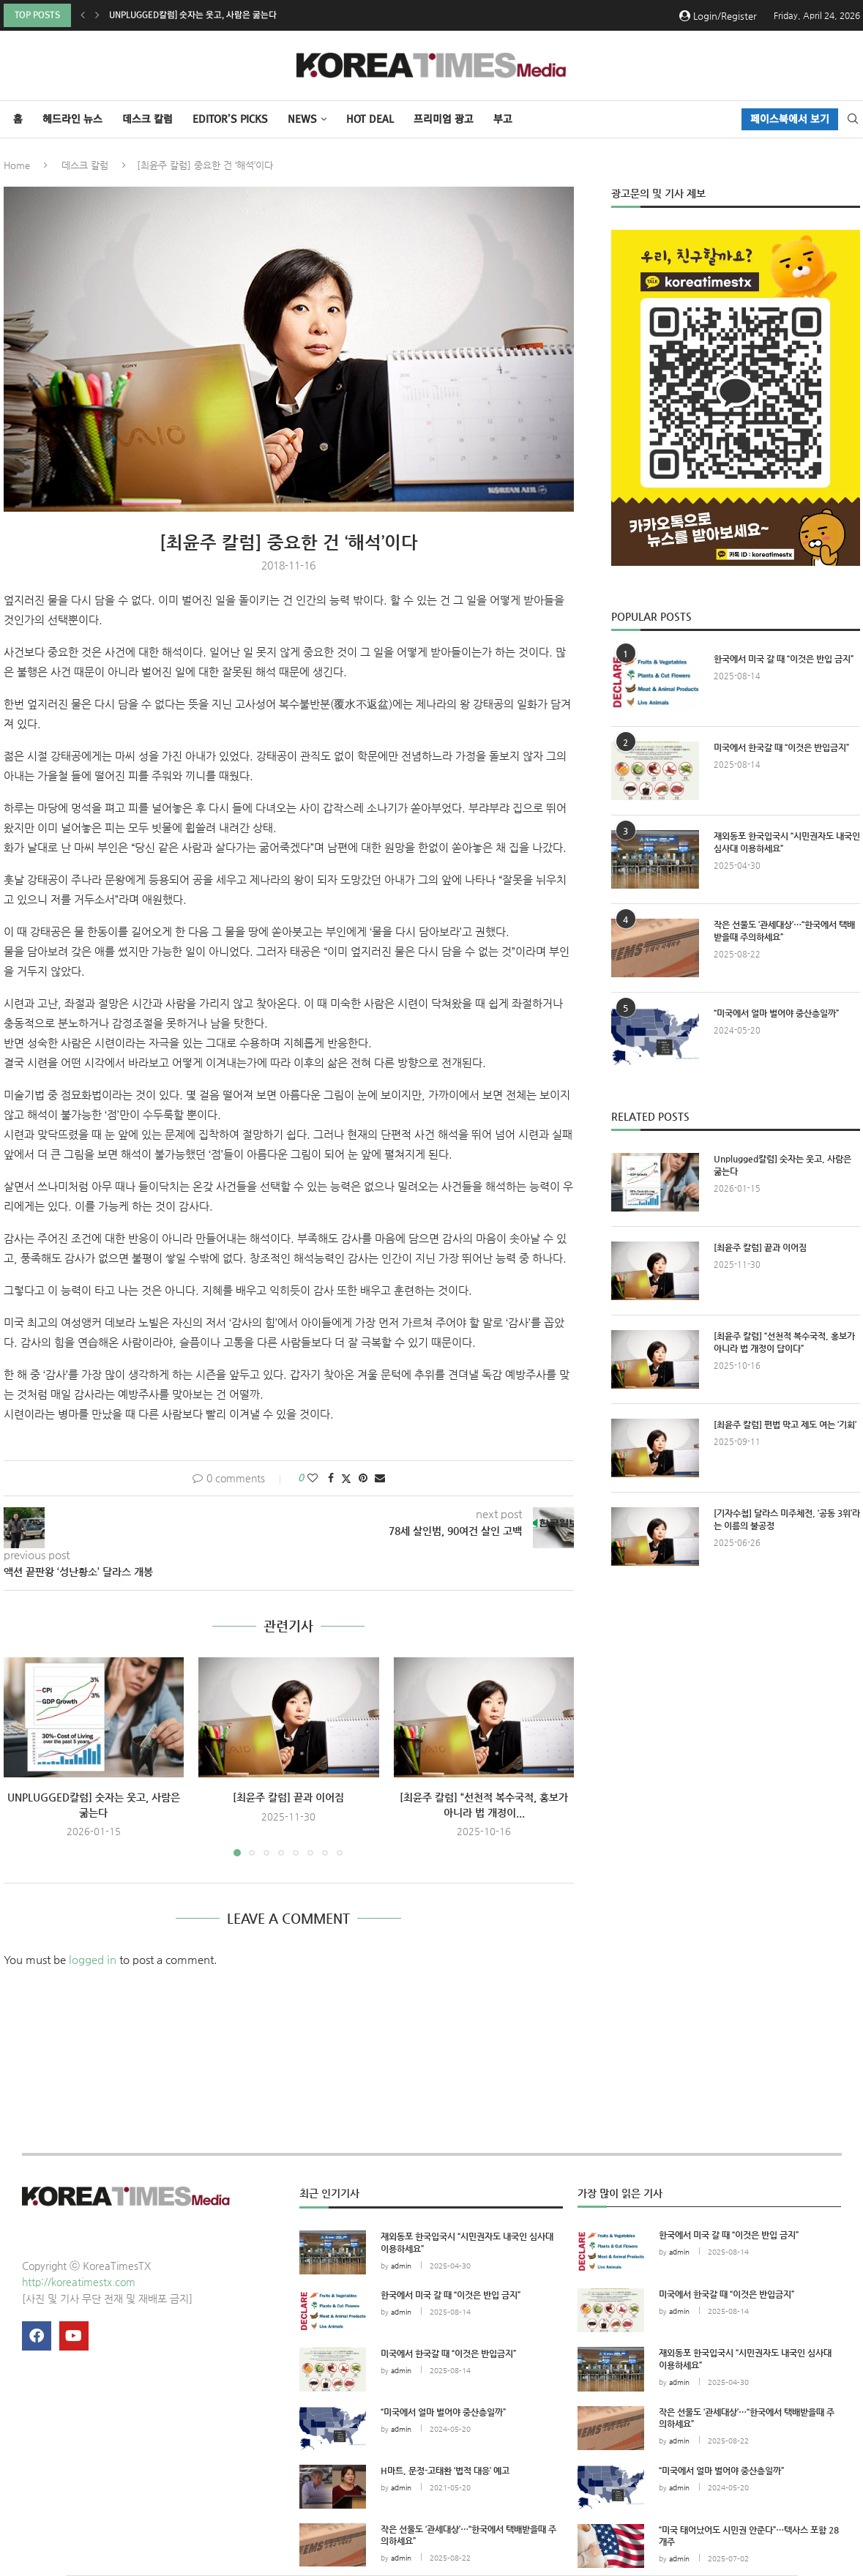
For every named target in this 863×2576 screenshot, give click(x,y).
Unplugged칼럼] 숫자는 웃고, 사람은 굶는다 (193, 15)
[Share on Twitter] (346, 1478)
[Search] (852, 119)
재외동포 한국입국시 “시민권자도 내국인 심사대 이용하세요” (787, 842)
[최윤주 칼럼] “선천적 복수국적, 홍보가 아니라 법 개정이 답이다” (784, 1342)
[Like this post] (312, 1478)
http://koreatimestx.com (78, 2282)
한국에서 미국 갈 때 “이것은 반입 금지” (783, 659)
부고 (502, 119)
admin (401, 2266)
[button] (83, 15)
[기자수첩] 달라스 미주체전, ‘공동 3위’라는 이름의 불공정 (787, 1519)
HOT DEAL (370, 119)
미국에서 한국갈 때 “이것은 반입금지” (781, 747)
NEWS (302, 119)
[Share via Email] (380, 1478)
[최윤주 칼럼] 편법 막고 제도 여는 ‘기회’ (785, 1424)
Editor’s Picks (230, 119)
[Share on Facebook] (331, 1478)
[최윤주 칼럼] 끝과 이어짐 (288, 1797)
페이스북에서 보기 (789, 119)
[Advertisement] (735, 1712)
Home (17, 165)
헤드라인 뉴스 (72, 119)
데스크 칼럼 (147, 119)
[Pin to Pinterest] (363, 1478)
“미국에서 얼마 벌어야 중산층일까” (776, 1013)
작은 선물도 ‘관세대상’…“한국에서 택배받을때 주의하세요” (784, 930)
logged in (92, 1959)
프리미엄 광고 (444, 119)
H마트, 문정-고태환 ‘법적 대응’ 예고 (445, 2470)
